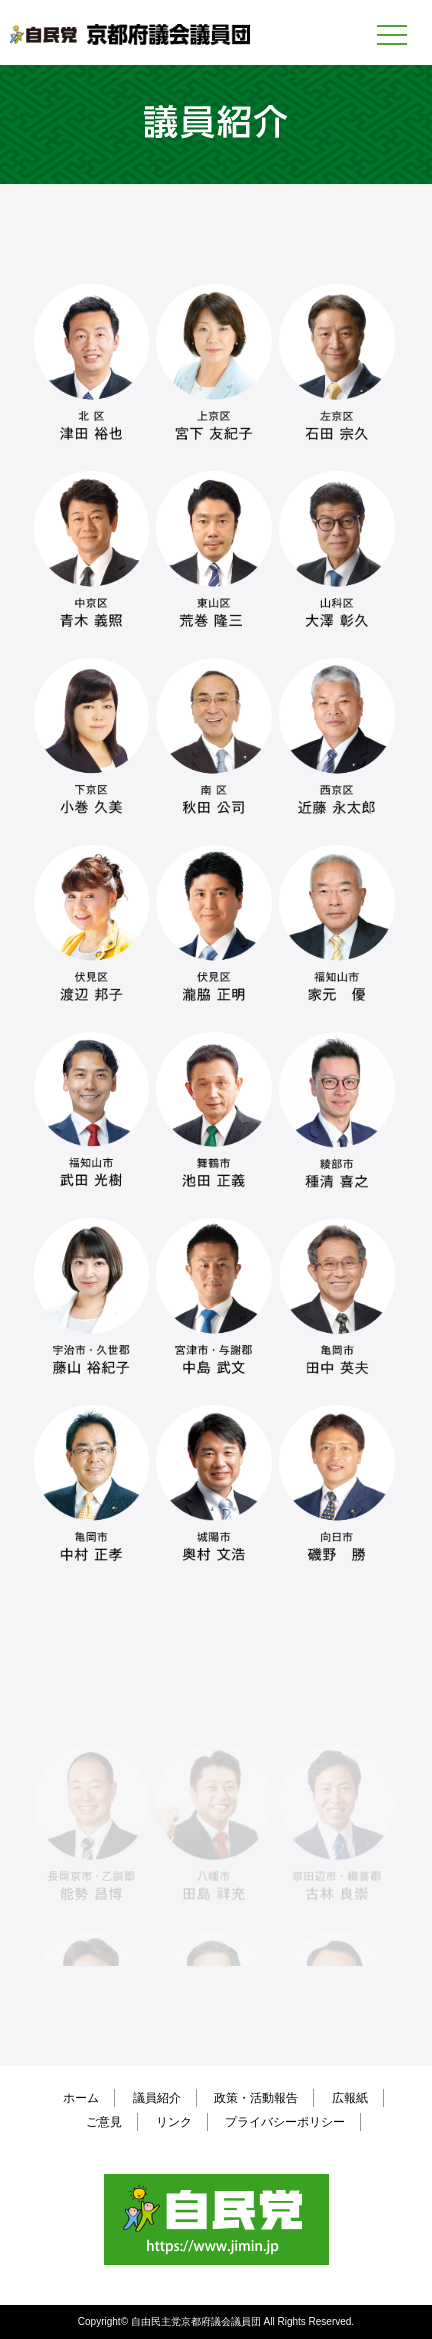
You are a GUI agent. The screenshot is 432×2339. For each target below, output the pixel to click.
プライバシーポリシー (285, 2122)
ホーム (81, 2098)
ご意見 (104, 2122)
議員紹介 (157, 2098)
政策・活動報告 (256, 2098)
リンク (174, 2122)
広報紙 (350, 2098)
